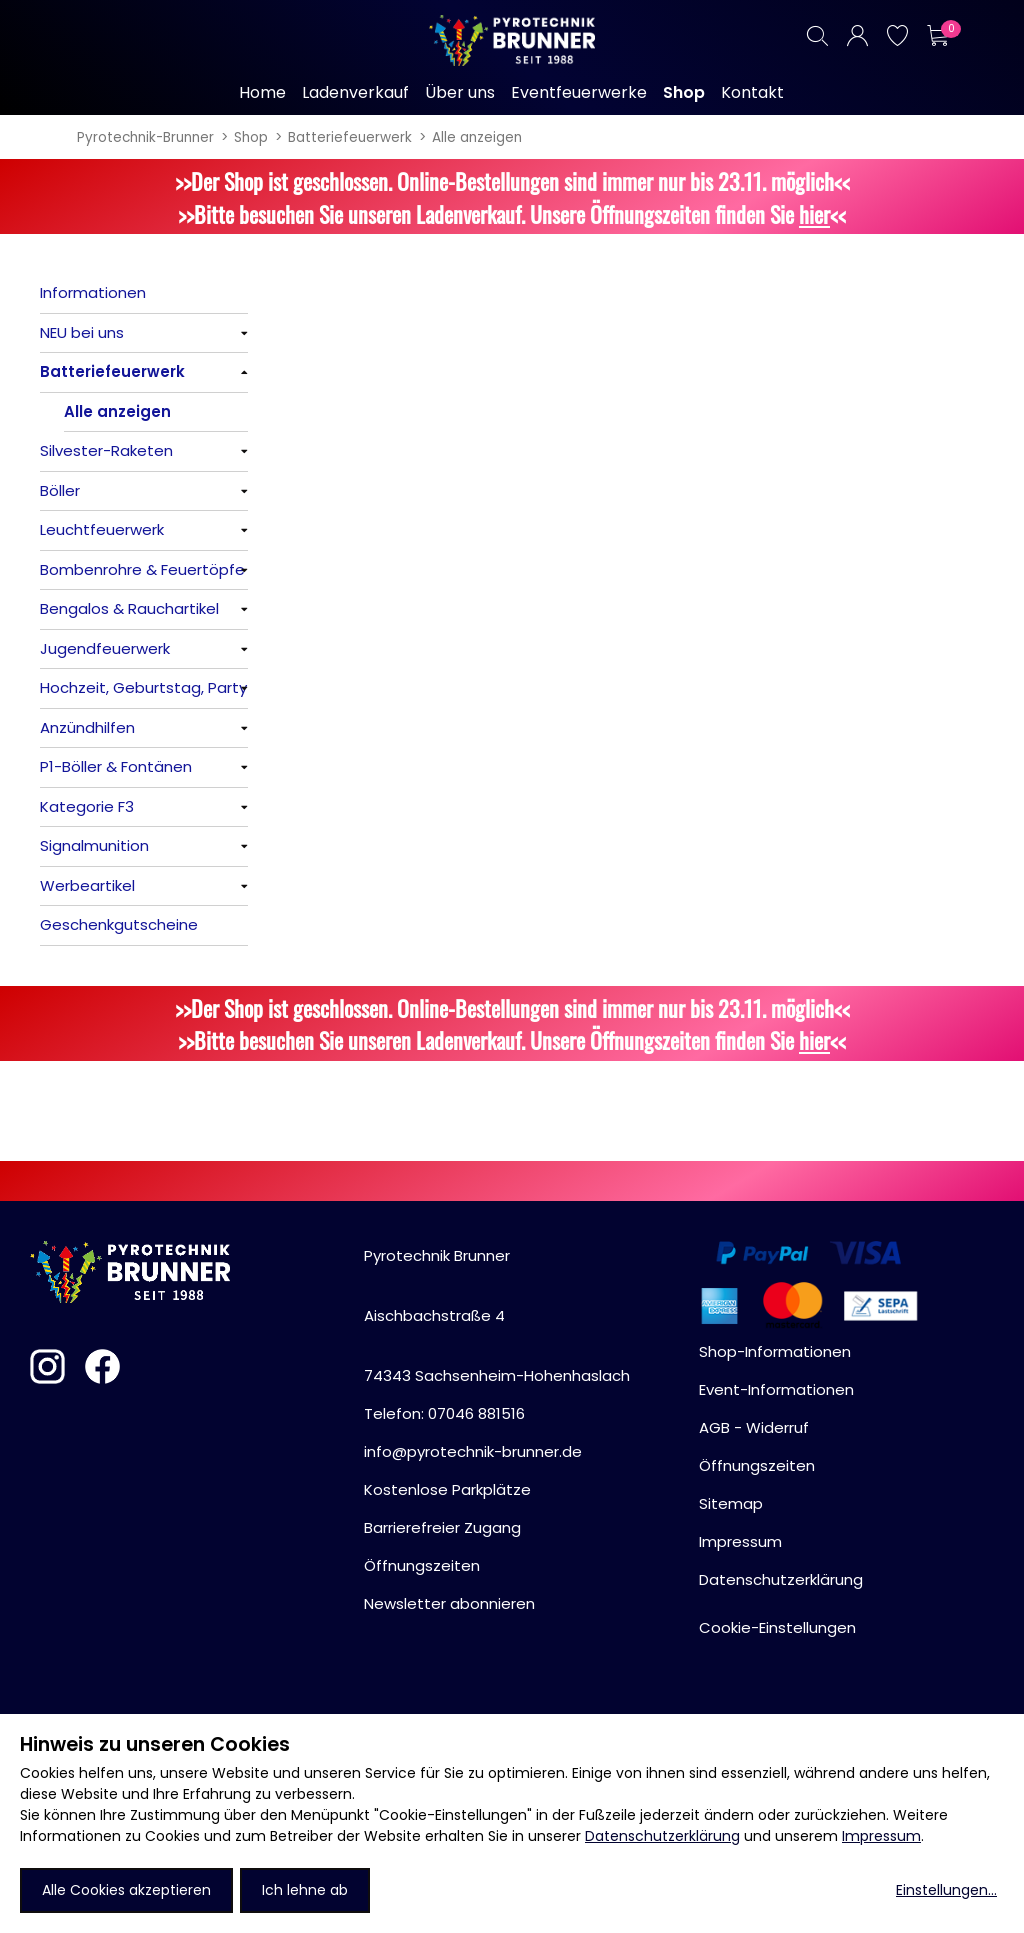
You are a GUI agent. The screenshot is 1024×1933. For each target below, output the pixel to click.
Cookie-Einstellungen (777, 1627)
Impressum (881, 1836)
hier (814, 213)
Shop (251, 137)
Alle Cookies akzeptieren (126, 1890)
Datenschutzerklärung (662, 1836)
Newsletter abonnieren (449, 1603)
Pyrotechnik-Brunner (145, 137)
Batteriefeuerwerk (350, 137)
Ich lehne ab (305, 1890)
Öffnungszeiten (422, 1565)
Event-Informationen (776, 1389)
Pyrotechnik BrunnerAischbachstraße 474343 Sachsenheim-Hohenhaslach (497, 1315)
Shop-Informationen (775, 1351)
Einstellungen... (946, 1890)
